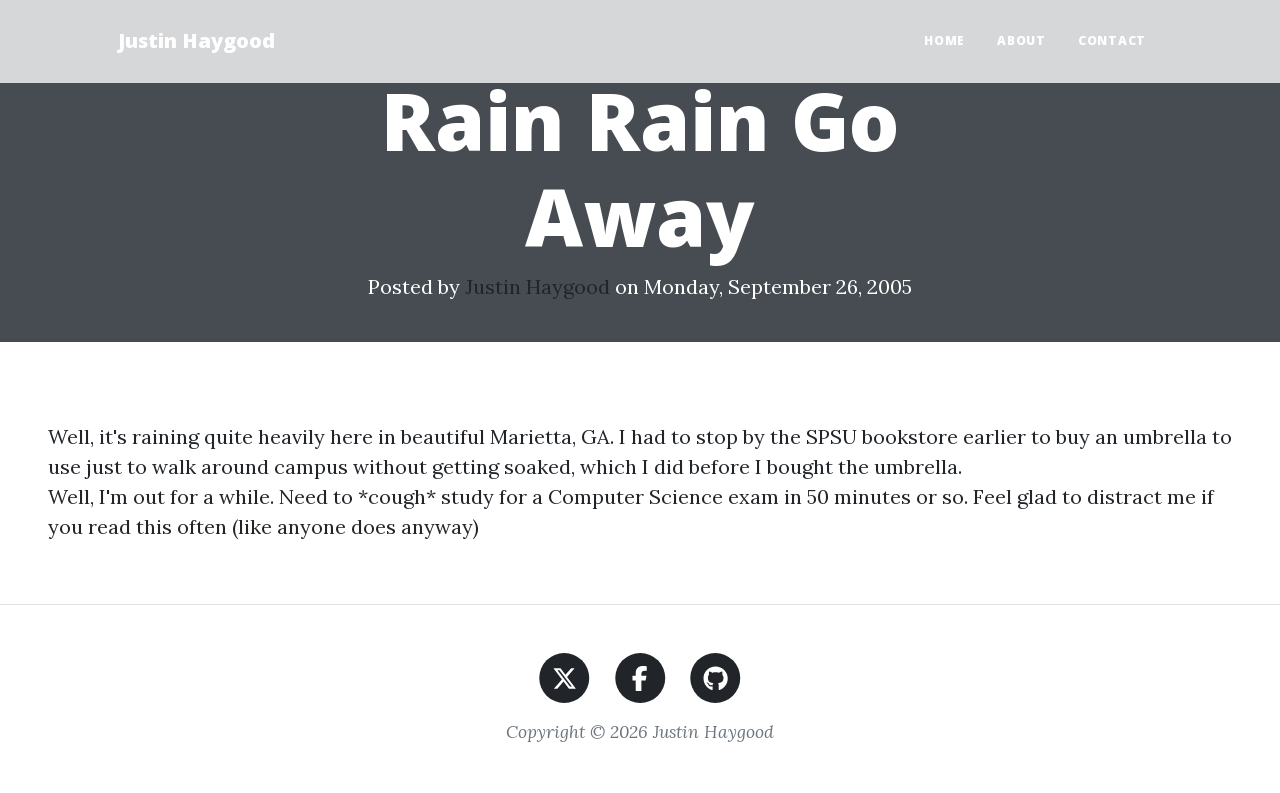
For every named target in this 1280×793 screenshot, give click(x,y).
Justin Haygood (196, 40)
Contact (1112, 40)
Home (944, 40)
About (1021, 40)
